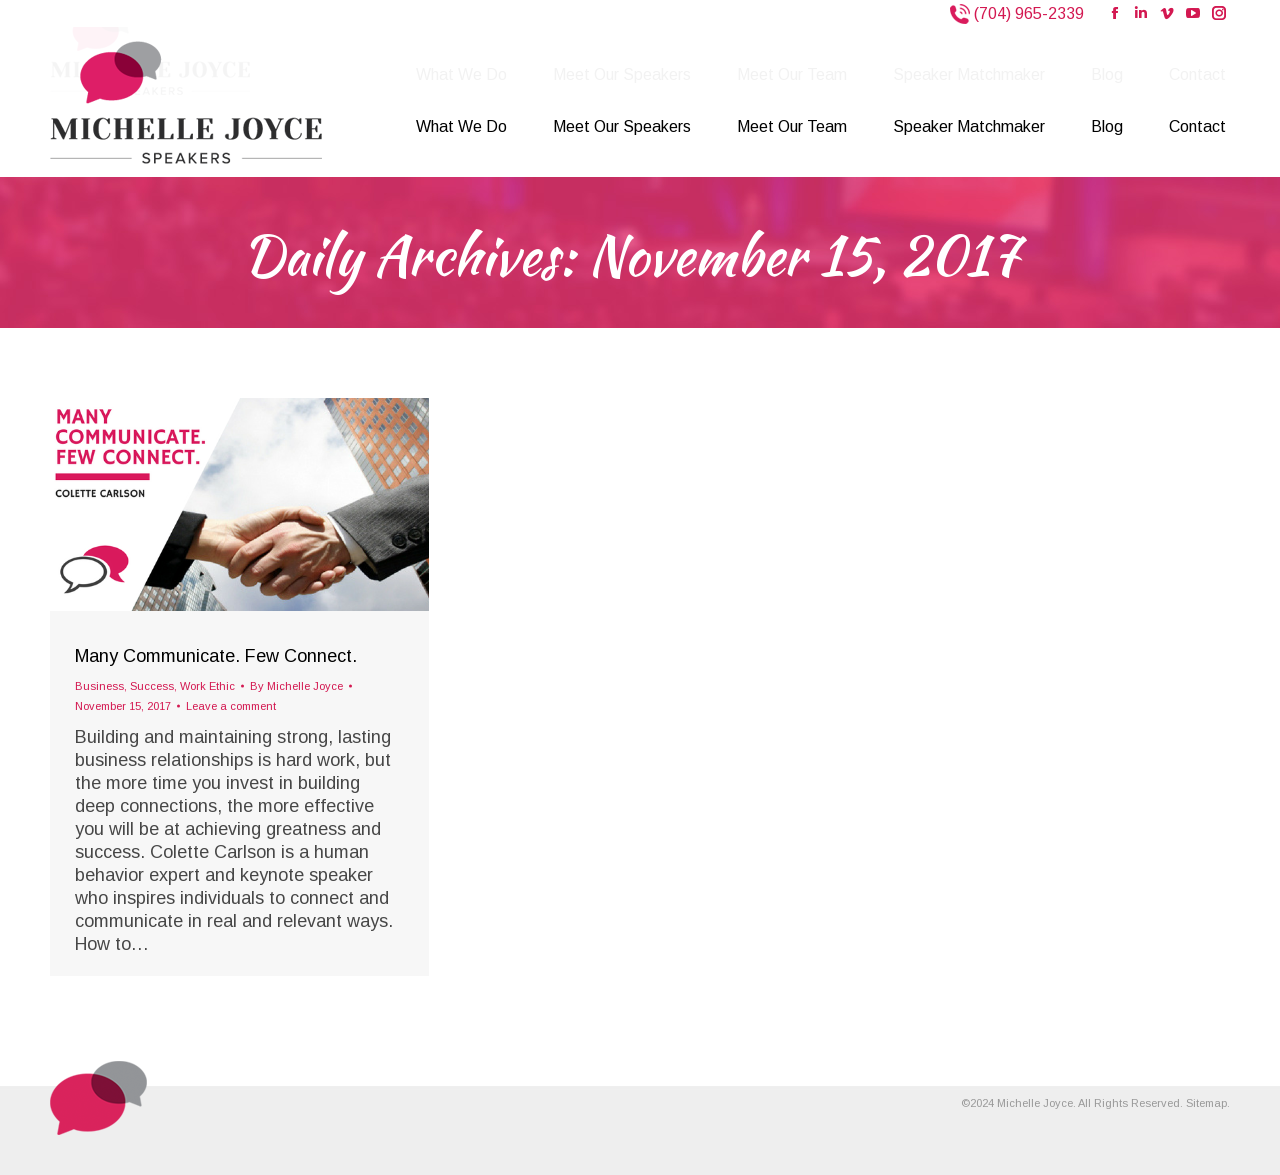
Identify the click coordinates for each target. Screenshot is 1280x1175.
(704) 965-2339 (1027, 13)
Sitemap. (1208, 1103)
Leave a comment (231, 706)
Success (152, 686)
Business (99, 686)
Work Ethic (207, 686)
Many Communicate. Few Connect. (216, 656)
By (296, 686)
